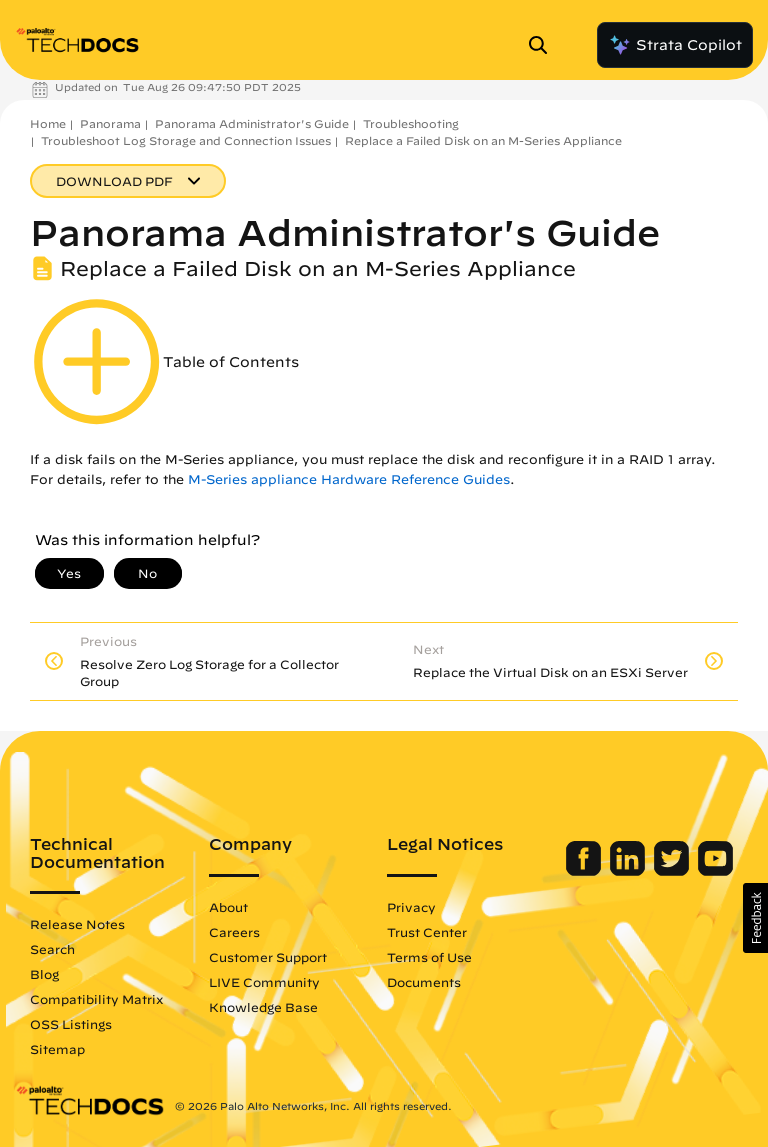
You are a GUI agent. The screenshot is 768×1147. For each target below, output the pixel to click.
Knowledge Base (263, 1007)
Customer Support (268, 957)
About (228, 907)
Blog (44, 974)
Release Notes (77, 924)
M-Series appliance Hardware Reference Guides (349, 479)
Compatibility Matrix (96, 999)
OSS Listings (71, 1024)
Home (48, 123)
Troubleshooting (411, 123)
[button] (755, 918)
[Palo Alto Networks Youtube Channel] (715, 871)
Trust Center (427, 932)
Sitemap (57, 1049)
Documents (424, 982)
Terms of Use (429, 957)
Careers (234, 932)
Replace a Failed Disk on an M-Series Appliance (483, 140)
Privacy (411, 907)
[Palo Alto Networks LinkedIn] (629, 871)
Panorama (110, 123)
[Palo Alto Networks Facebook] (585, 871)
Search (52, 949)
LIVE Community (264, 982)
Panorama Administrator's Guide (252, 123)
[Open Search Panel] (544, 45)
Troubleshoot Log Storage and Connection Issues (186, 140)
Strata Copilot (675, 45)
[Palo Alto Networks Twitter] (673, 871)
